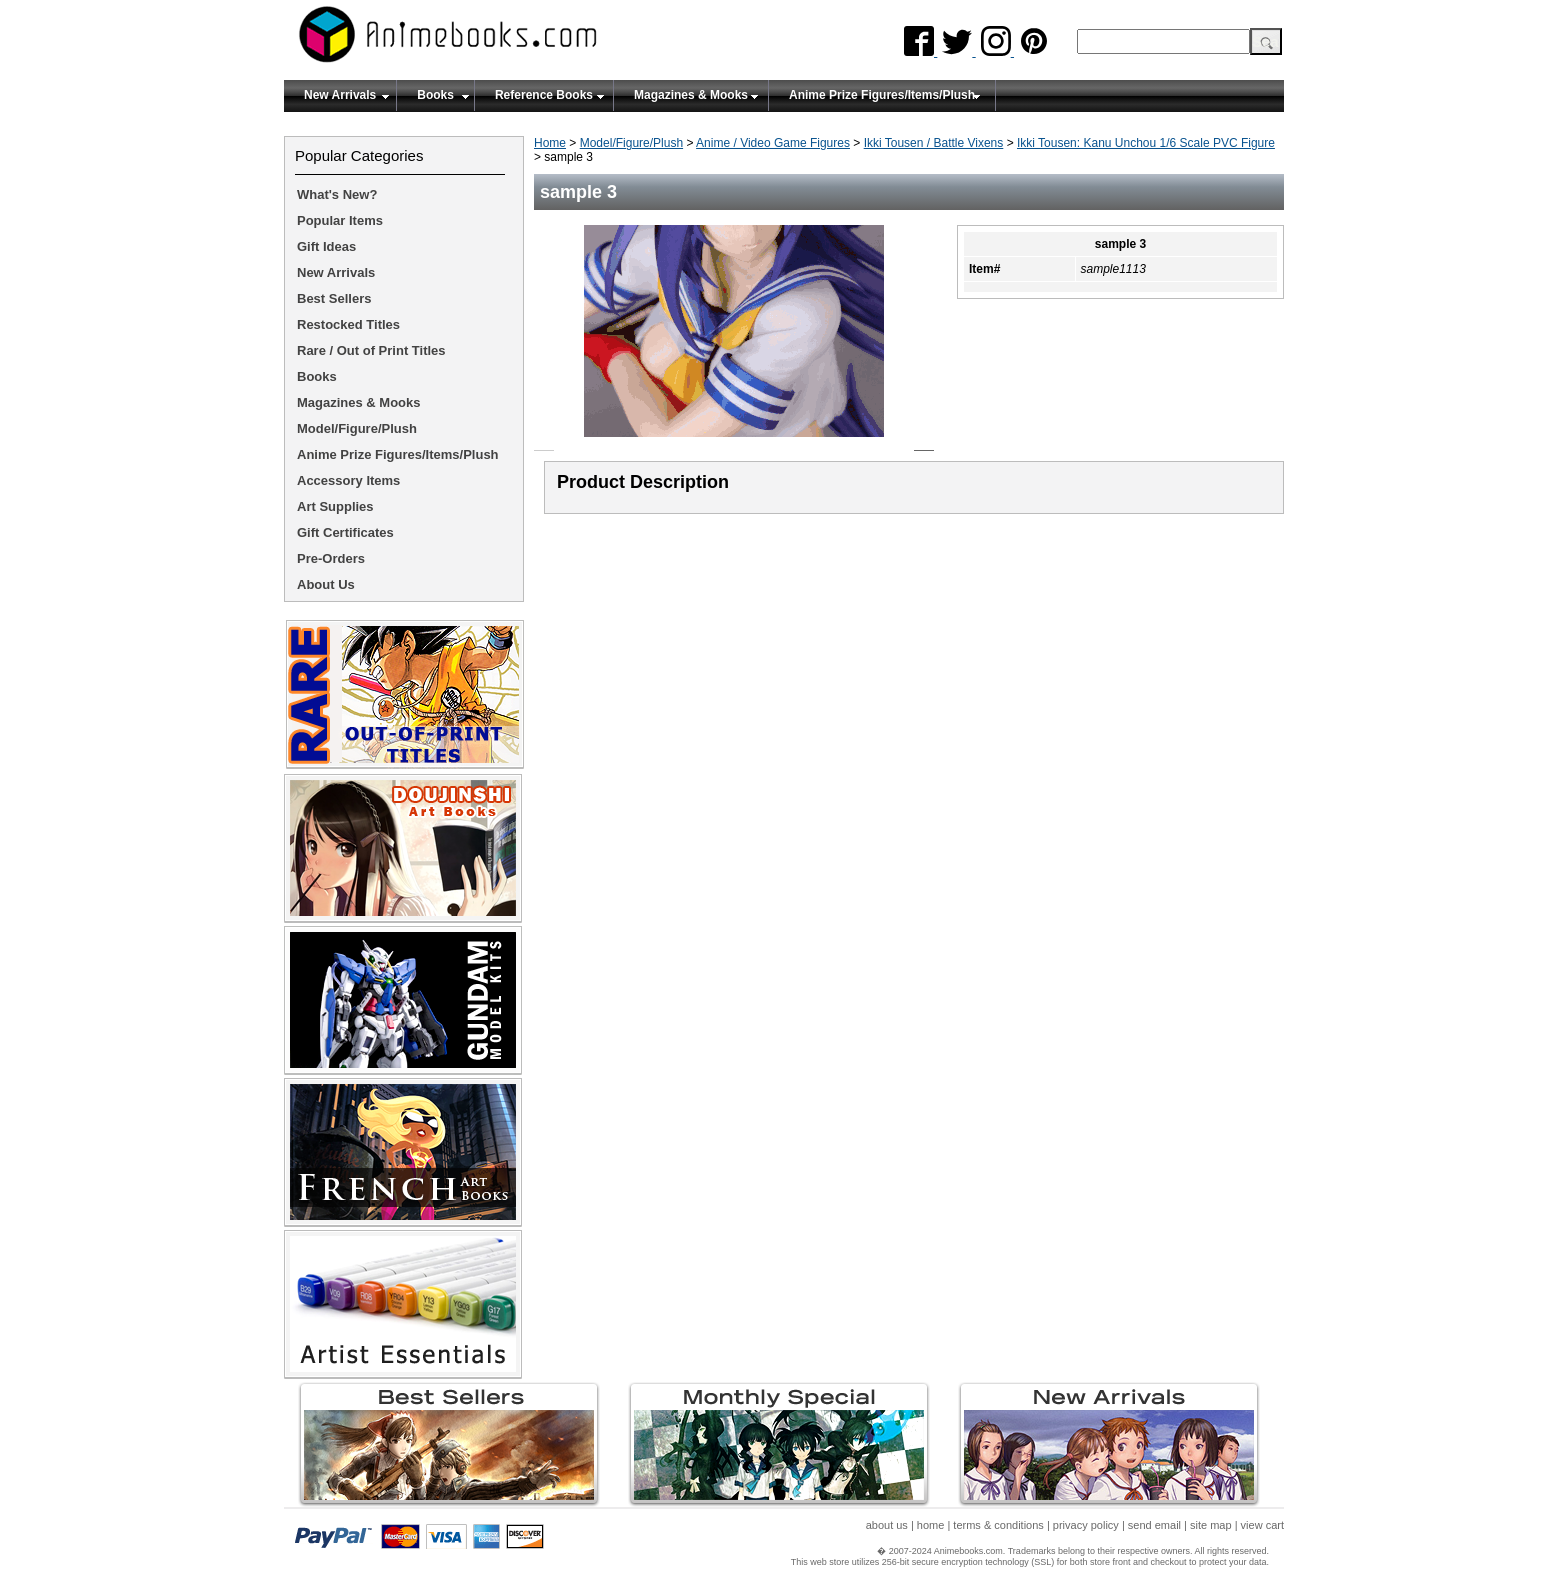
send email (1154, 1525)
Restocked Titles (348, 324)
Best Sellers (334, 298)
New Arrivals (340, 95)
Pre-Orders (331, 558)
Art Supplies (335, 506)
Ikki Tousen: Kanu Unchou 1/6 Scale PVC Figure (1146, 143)
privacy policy (1086, 1525)
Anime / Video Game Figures (773, 143)
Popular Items (340, 220)
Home (550, 143)
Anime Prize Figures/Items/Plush (882, 95)
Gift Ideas (326, 246)
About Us (326, 584)
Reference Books (544, 95)
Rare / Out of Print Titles (371, 350)
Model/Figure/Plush (631, 143)
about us (887, 1525)
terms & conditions (998, 1525)
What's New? (337, 194)
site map (1211, 1525)
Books (435, 95)
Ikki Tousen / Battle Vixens (934, 143)
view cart (1262, 1525)
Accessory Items (348, 480)
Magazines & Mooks (691, 95)
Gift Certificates (345, 532)
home (931, 1525)
